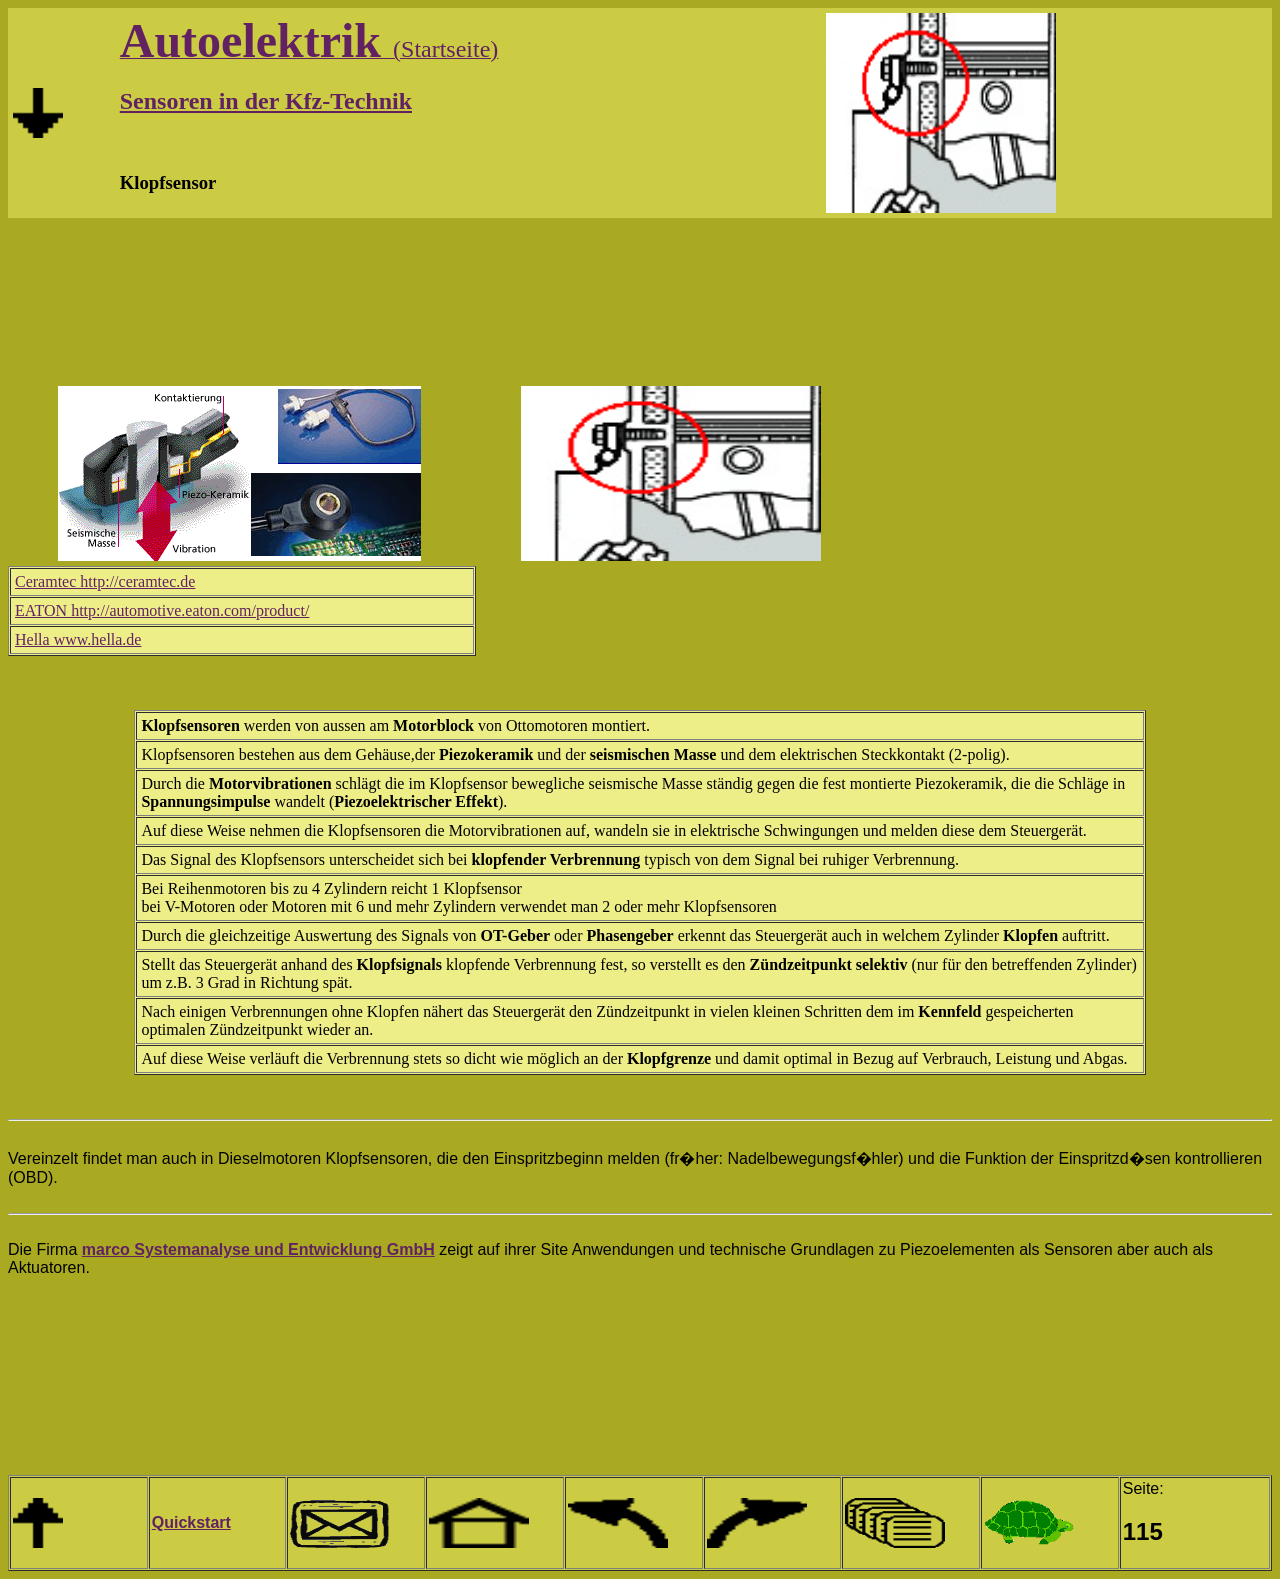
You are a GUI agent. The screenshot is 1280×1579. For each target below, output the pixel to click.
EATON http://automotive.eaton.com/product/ (162, 610)
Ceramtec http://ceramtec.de (105, 581)
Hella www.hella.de (78, 639)
